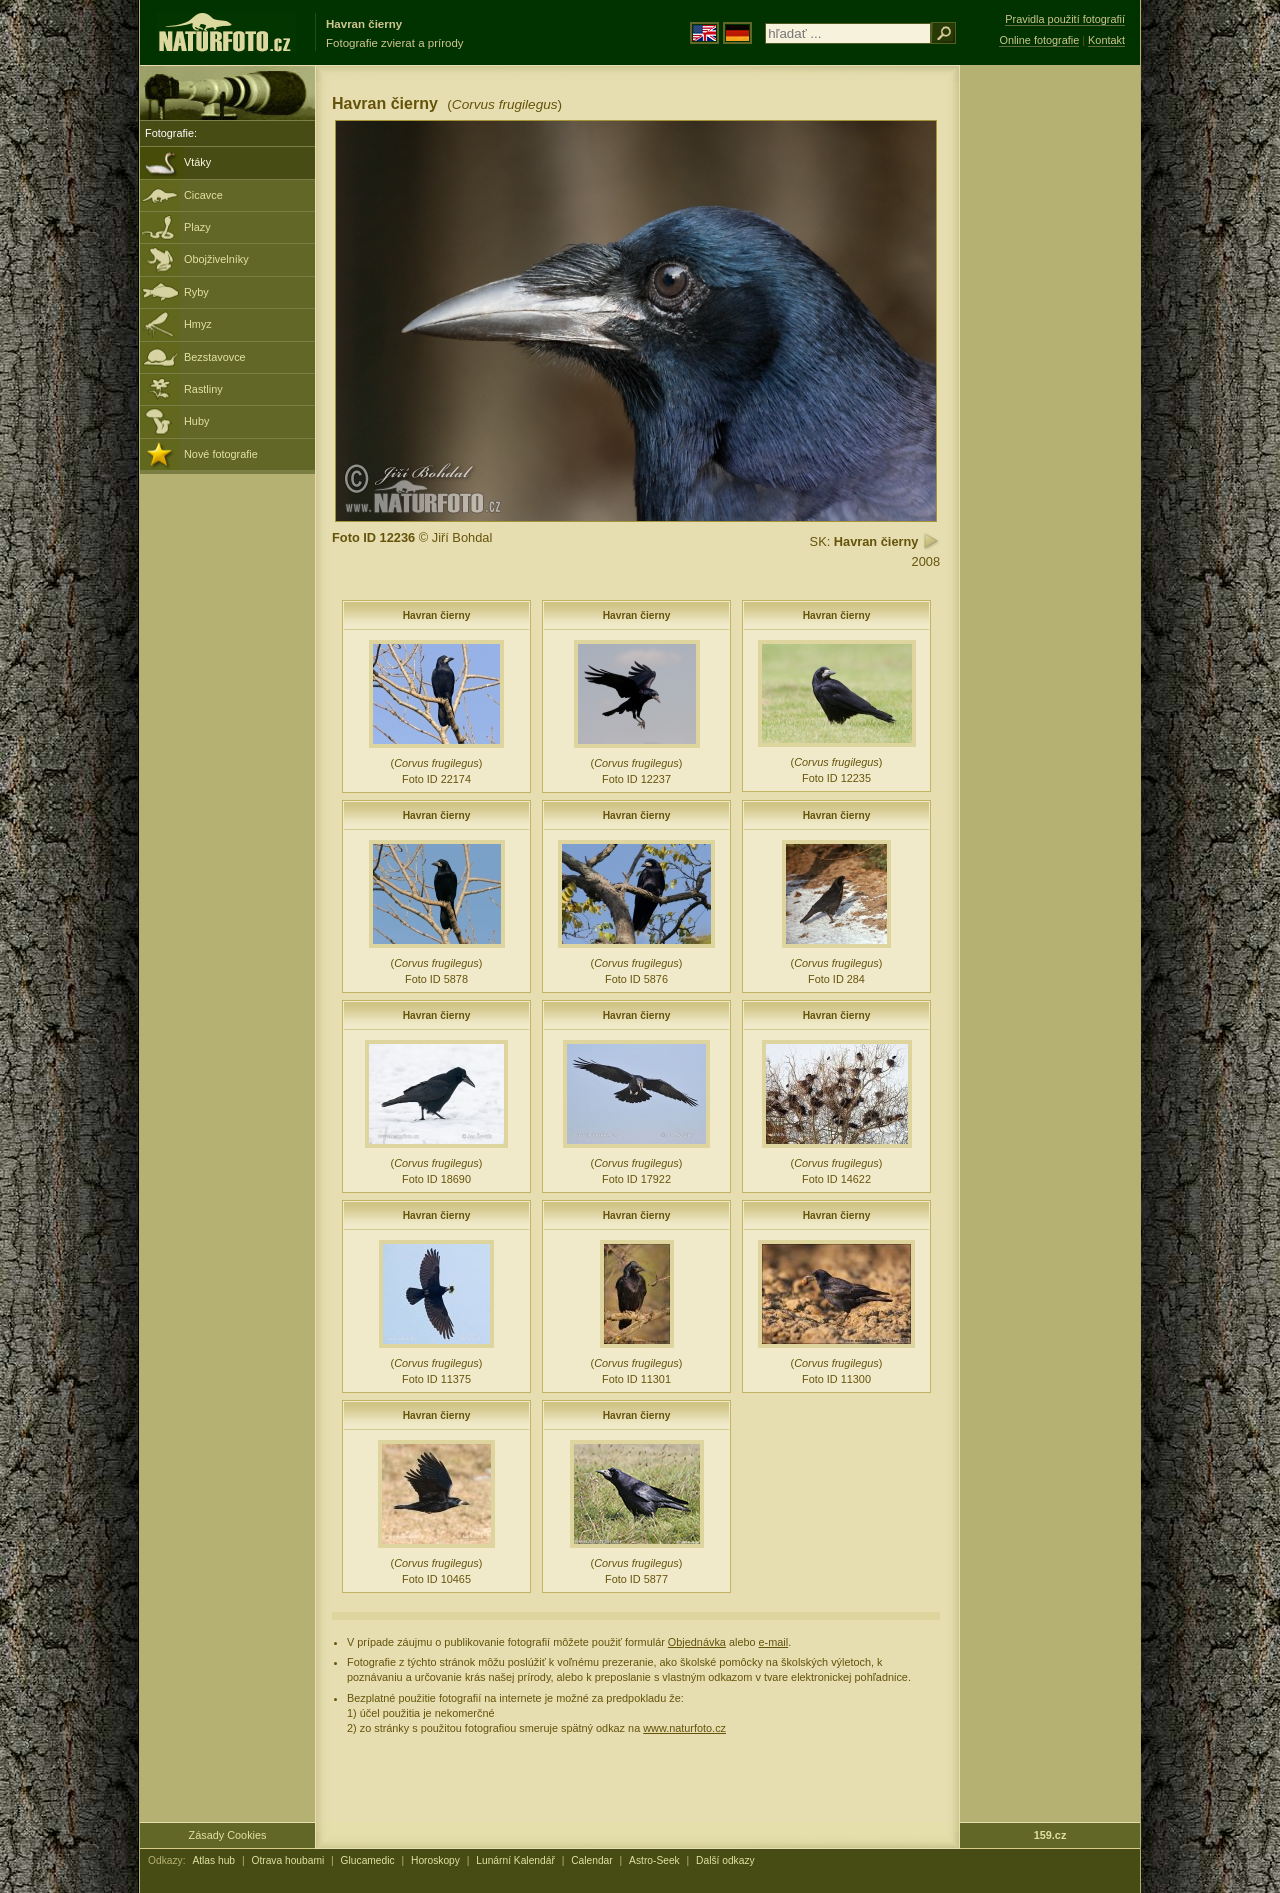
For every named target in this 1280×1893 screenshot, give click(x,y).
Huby (196, 421)
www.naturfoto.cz (684, 1728)
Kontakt (1106, 40)
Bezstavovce (215, 357)
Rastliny (203, 389)
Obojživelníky (216, 259)
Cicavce (203, 195)
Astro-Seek (654, 1860)
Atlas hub (213, 1860)
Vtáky (197, 162)
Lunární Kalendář (515, 1860)
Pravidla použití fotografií (1065, 19)
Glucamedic (368, 1860)
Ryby (196, 292)
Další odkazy (725, 1860)
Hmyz (198, 324)
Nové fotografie (221, 454)
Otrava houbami (287, 1860)
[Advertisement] (1050, 385)
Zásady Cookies (228, 1835)
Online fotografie (1039, 40)
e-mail (774, 1642)
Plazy (197, 227)
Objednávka (697, 1642)
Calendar (592, 1860)
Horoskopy (435, 1860)
